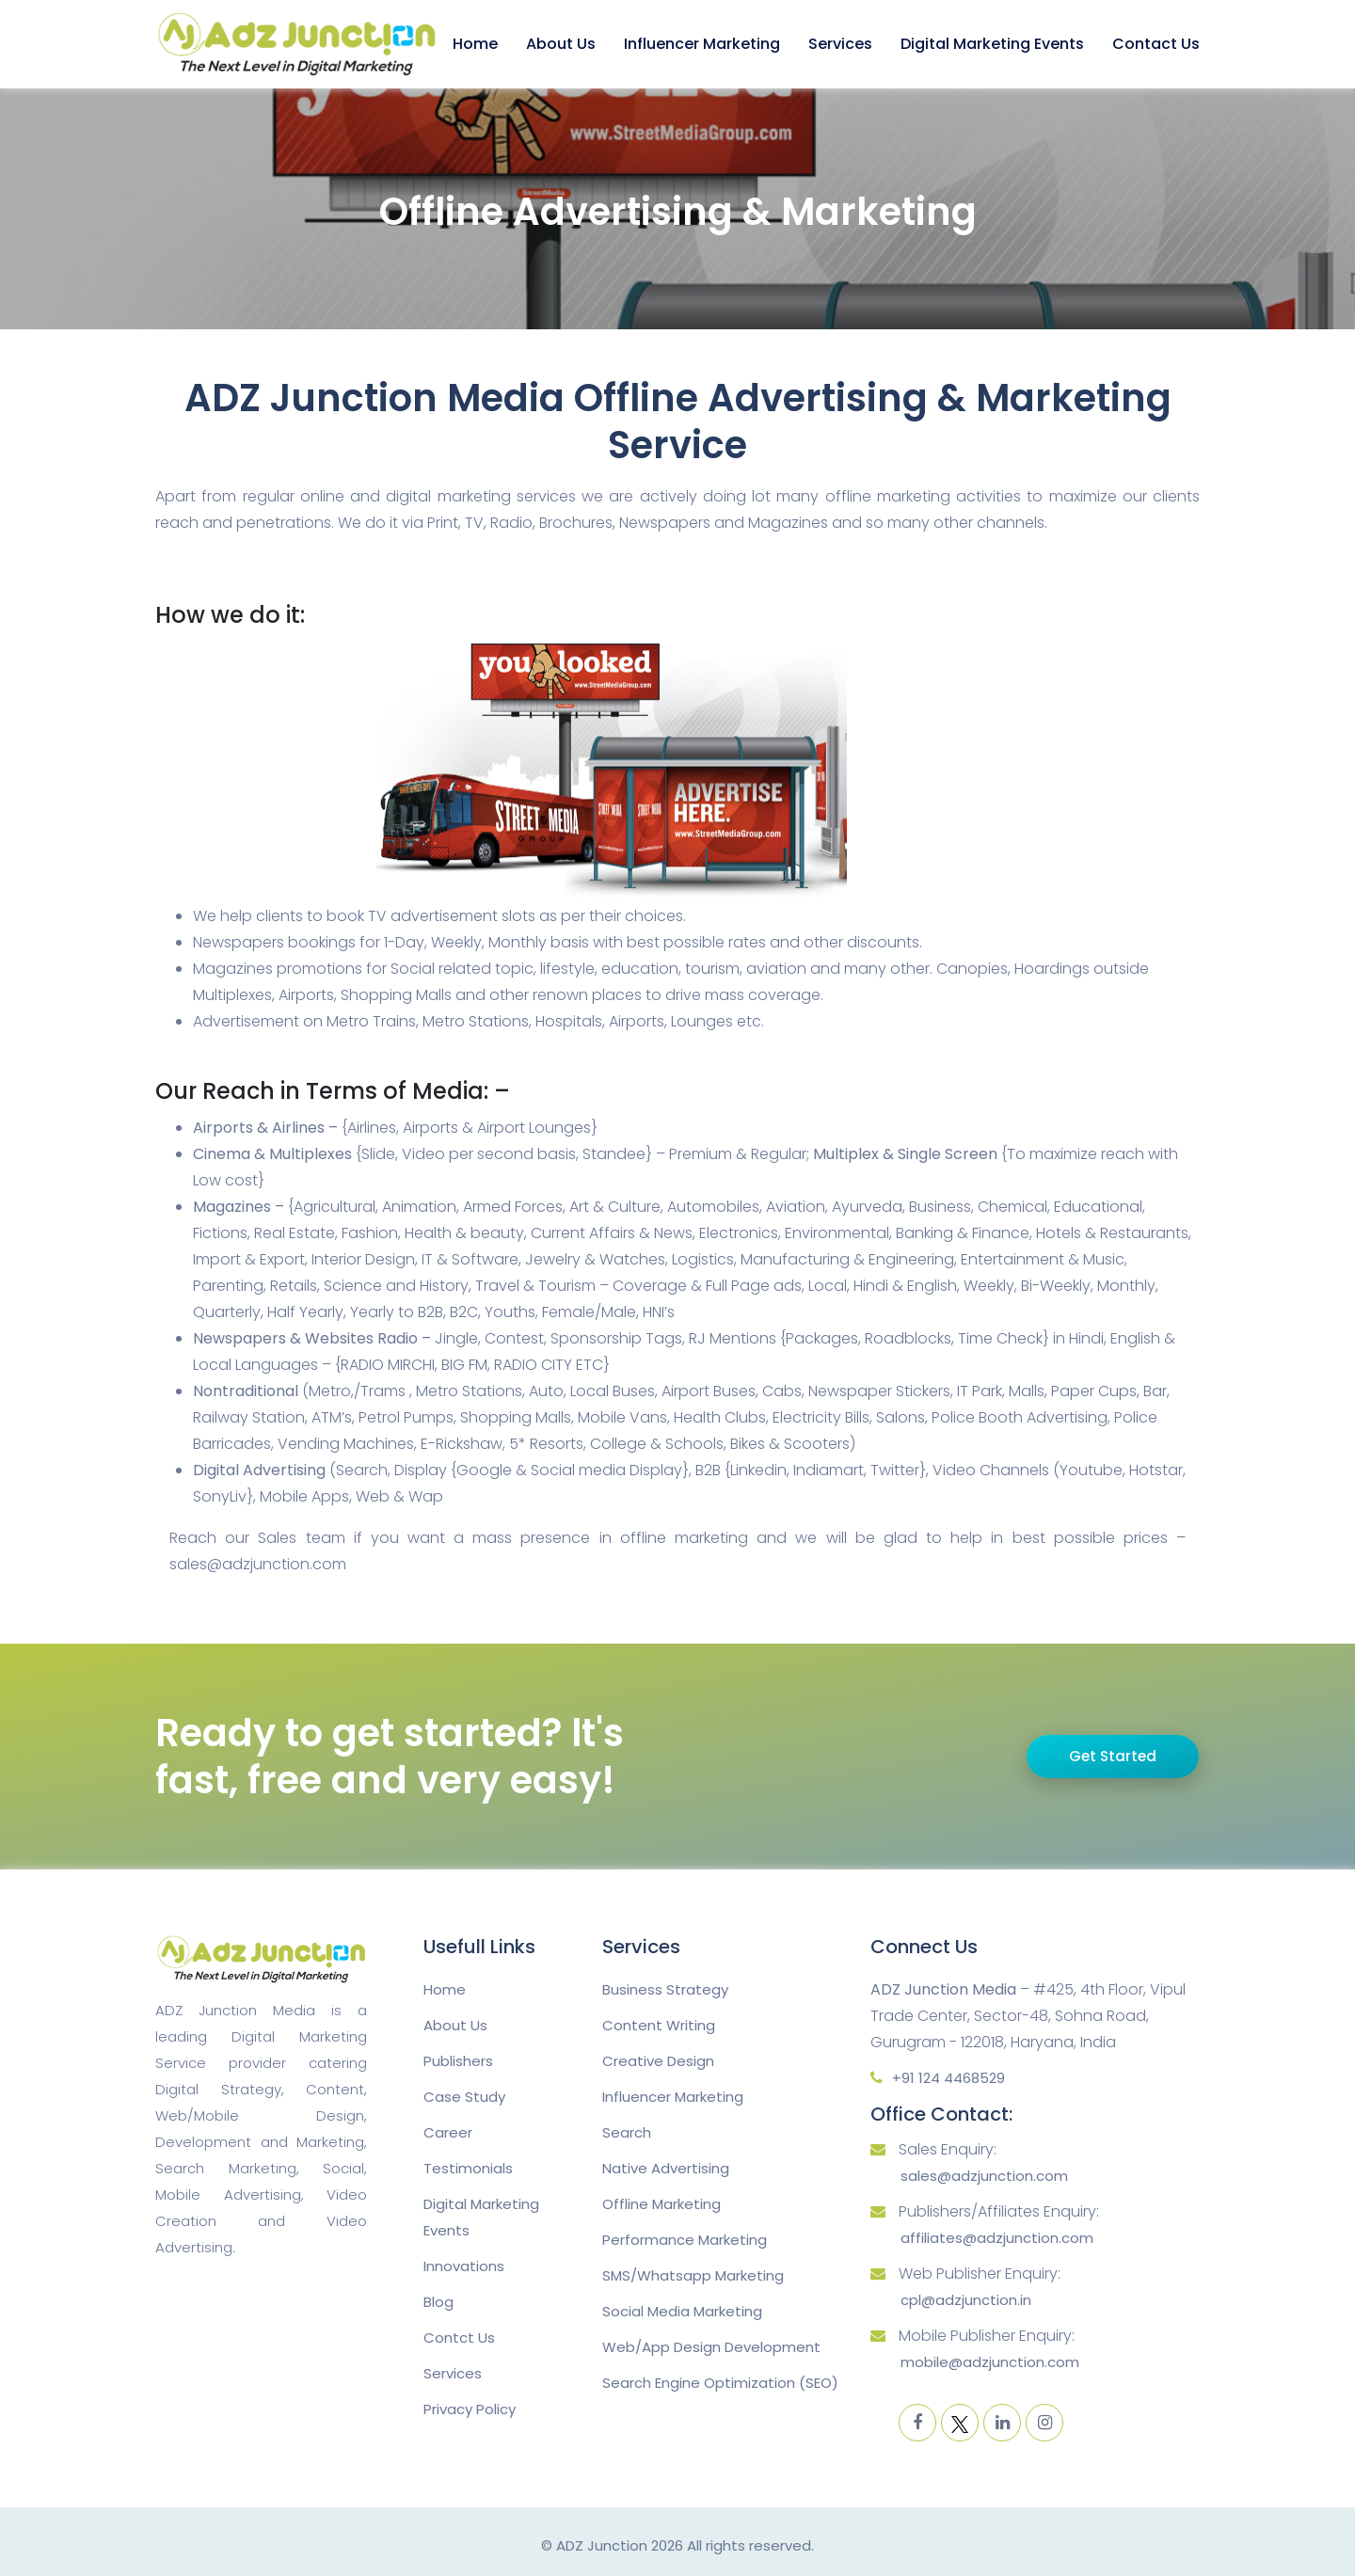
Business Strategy (665, 1989)
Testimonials (468, 2168)
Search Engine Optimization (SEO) (720, 2383)
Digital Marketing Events (992, 44)
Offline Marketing (661, 2204)
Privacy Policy (469, 2409)
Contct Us (459, 2337)
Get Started (1112, 1756)
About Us (561, 44)
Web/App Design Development (711, 2347)
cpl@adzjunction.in (966, 2300)
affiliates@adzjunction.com (997, 2238)
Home (475, 44)
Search (626, 2132)
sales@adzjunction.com (984, 2176)
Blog (438, 2302)
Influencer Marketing (702, 44)
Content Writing (658, 2025)
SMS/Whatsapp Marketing (693, 2275)
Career (447, 2132)
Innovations (463, 2266)
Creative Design (658, 2061)
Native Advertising (665, 2168)
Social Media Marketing (682, 2311)
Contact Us (1156, 44)
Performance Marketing (684, 2240)
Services (840, 44)
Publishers (458, 2061)
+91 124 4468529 (948, 2078)
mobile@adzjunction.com (990, 2362)
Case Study (464, 2097)
